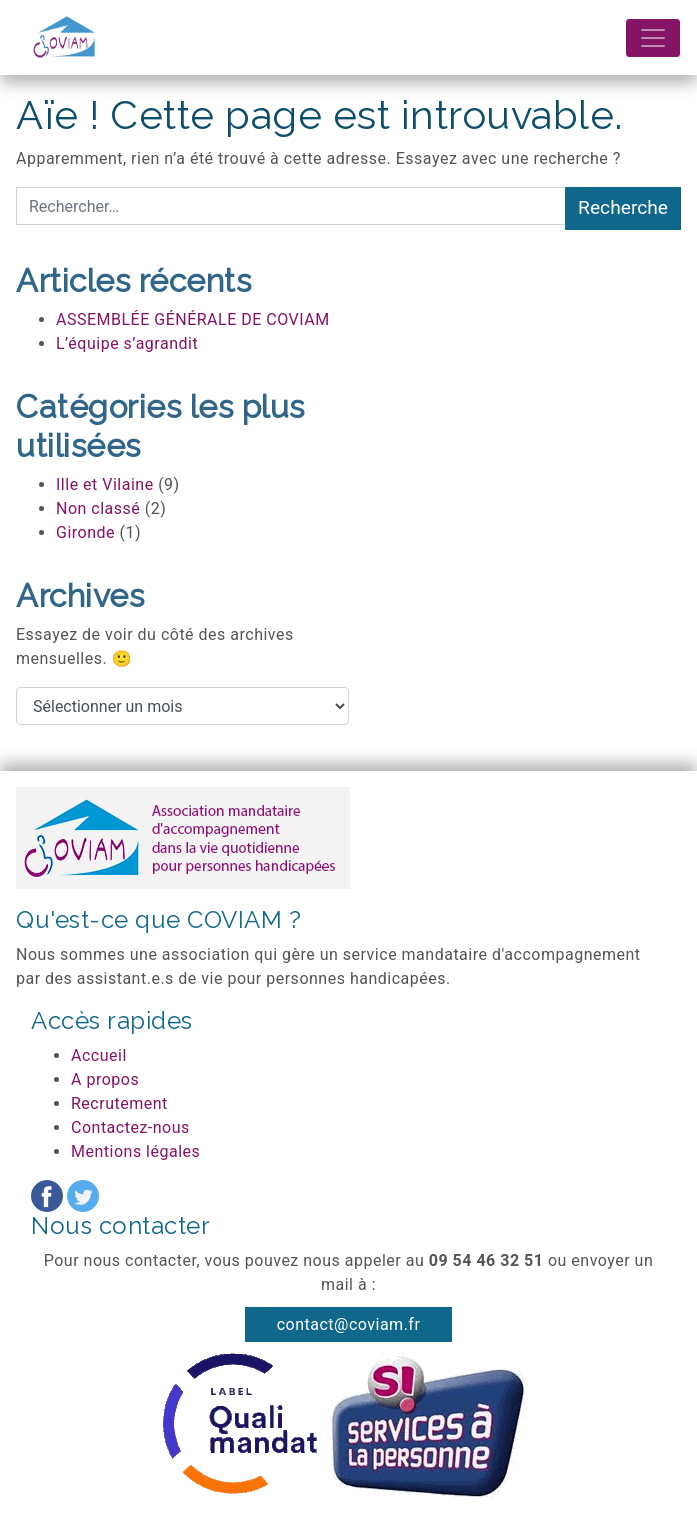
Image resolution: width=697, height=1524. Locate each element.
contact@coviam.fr (349, 1324)
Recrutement (119, 1103)
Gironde (85, 532)
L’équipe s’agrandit (127, 343)
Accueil (99, 1055)
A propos (105, 1079)
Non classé (98, 508)
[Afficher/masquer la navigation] (653, 38)
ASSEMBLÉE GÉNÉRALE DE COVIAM (193, 319)
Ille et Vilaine (105, 484)
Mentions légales (135, 1151)
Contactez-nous (130, 1127)
